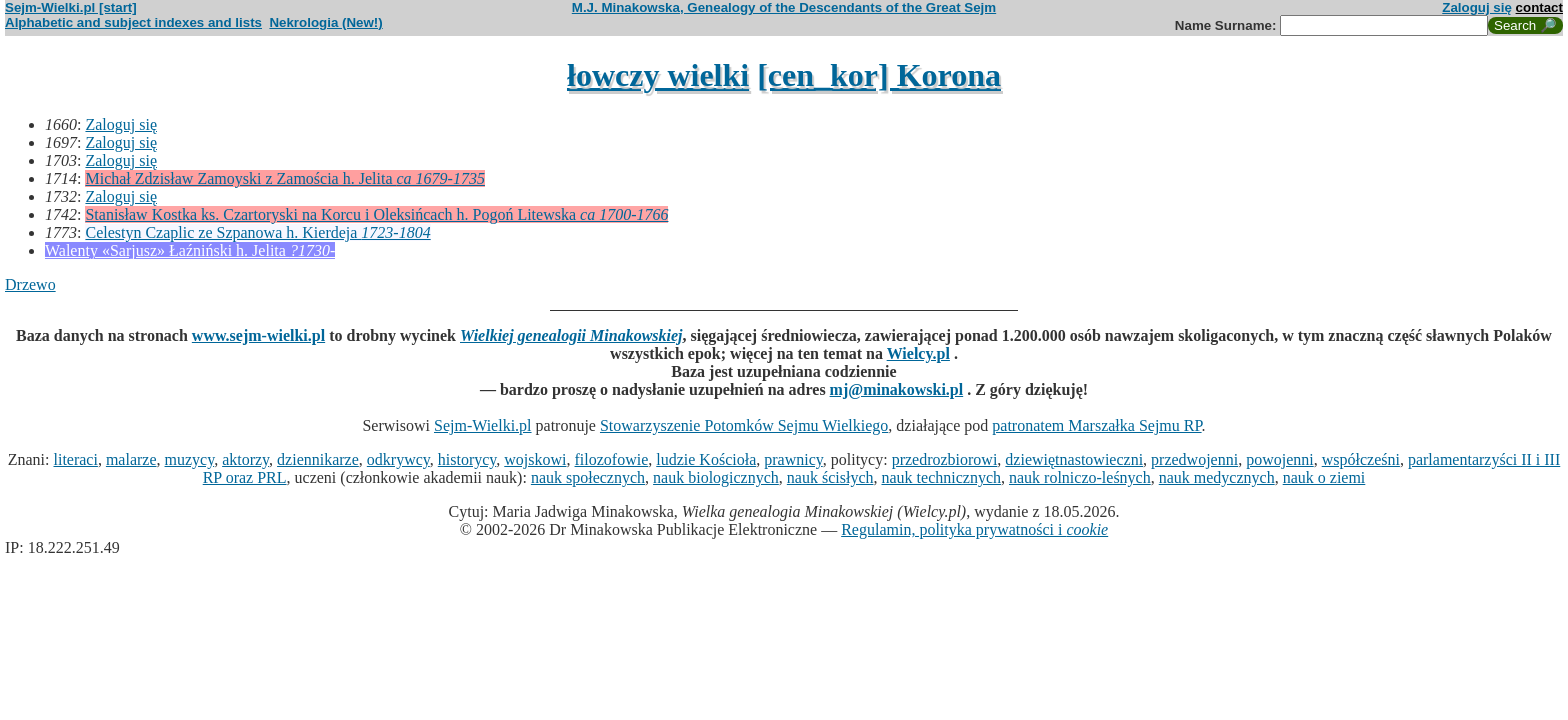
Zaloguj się (1477, 7)
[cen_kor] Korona (879, 75)
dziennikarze (318, 459)
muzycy (190, 459)
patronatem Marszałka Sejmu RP (1096, 425)
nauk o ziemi (1324, 477)
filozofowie (612, 459)
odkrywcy (398, 459)
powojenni (1280, 459)
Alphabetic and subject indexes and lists (133, 22)
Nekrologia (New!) (325, 22)
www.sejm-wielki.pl (258, 335)
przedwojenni (1194, 459)
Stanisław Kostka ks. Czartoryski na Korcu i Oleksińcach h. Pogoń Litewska (376, 214)
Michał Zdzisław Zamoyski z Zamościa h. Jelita (284, 178)
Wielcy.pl (918, 353)
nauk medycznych (1217, 477)
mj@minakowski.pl (897, 389)
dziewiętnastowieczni (1074, 459)
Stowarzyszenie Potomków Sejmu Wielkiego (744, 425)
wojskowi (535, 459)
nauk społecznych (588, 477)
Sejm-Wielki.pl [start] (71, 7)
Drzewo (30, 284)
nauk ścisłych (830, 477)
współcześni (1361, 459)
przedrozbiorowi (945, 459)
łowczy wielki (658, 75)
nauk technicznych (941, 477)
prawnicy (793, 459)
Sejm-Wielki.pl (483, 425)
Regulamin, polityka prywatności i (974, 529)
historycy (467, 459)
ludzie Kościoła (706, 459)
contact (1539, 7)
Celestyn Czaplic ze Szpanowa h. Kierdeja (257, 232)
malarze (131, 459)
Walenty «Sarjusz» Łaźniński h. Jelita (190, 250)
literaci (75, 459)
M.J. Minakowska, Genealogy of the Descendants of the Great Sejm (784, 7)
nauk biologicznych (716, 477)
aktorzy (245, 459)
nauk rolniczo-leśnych (1080, 477)
